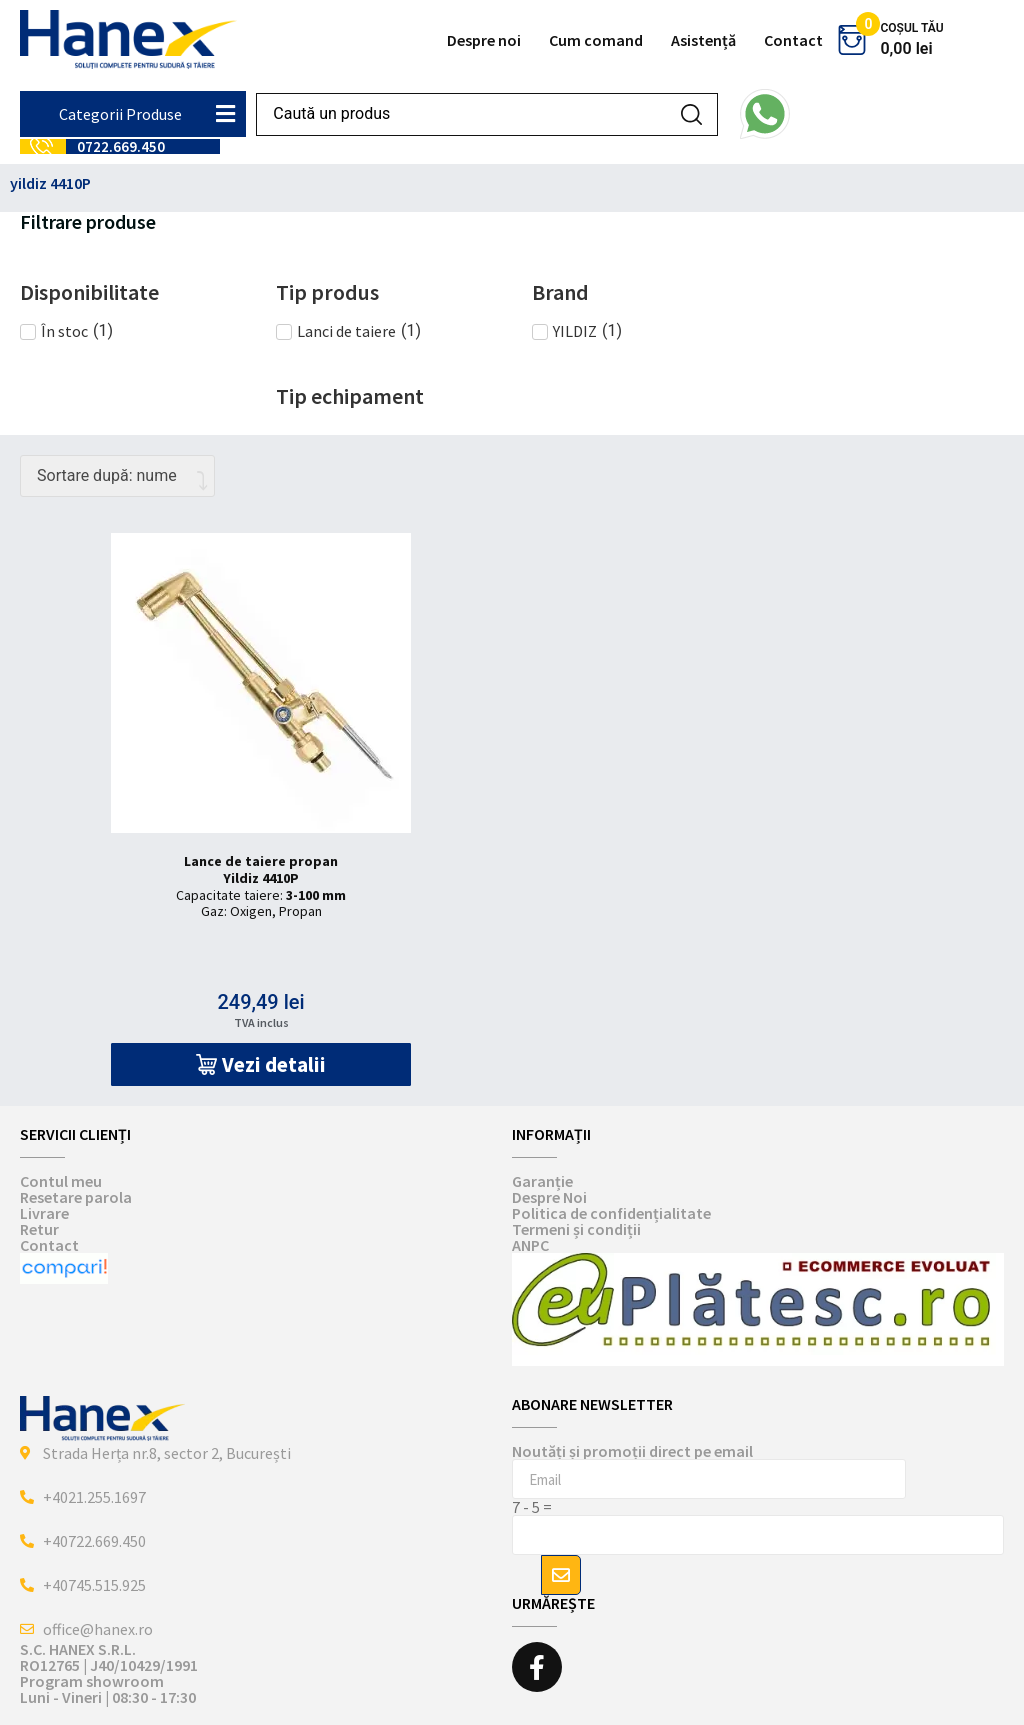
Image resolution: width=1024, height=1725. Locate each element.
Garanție (542, 1181)
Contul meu (61, 1181)
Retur (39, 1229)
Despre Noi (549, 1197)
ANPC (530, 1245)
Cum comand (596, 40)
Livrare (44, 1213)
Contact (793, 40)
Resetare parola (76, 1197)
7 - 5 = (532, 1507)
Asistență (703, 40)
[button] (261, 1064)
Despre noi (484, 40)
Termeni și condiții (576, 1229)
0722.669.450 (121, 146)
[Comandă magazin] (117, 476)
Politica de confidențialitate (611, 1213)
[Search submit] (691, 114)
